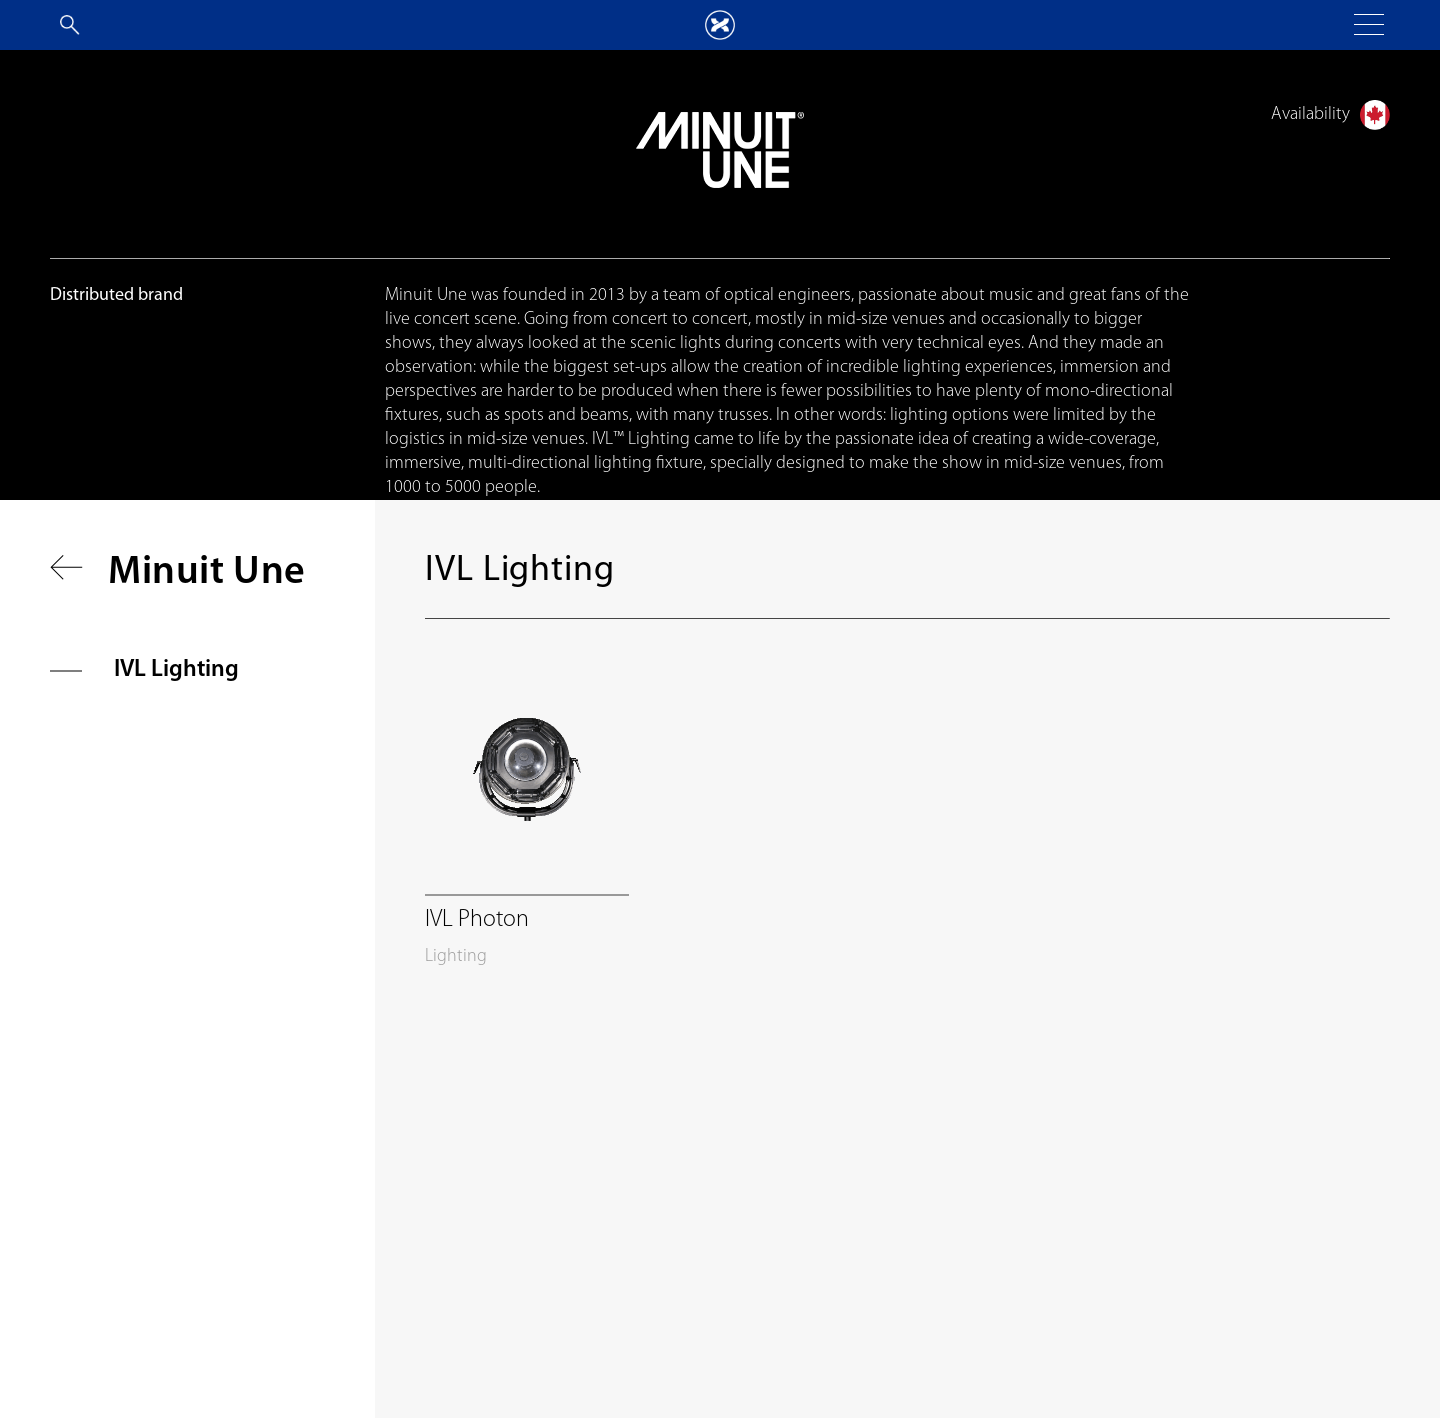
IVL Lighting (176, 670)
